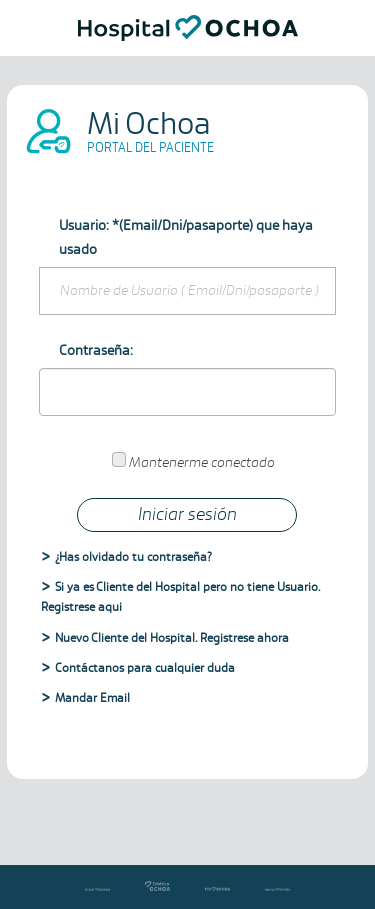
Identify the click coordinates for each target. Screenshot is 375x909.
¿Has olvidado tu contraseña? (133, 557)
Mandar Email (92, 698)
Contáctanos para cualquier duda (145, 668)
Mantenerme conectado (202, 463)
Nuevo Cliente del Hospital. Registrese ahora (172, 638)
